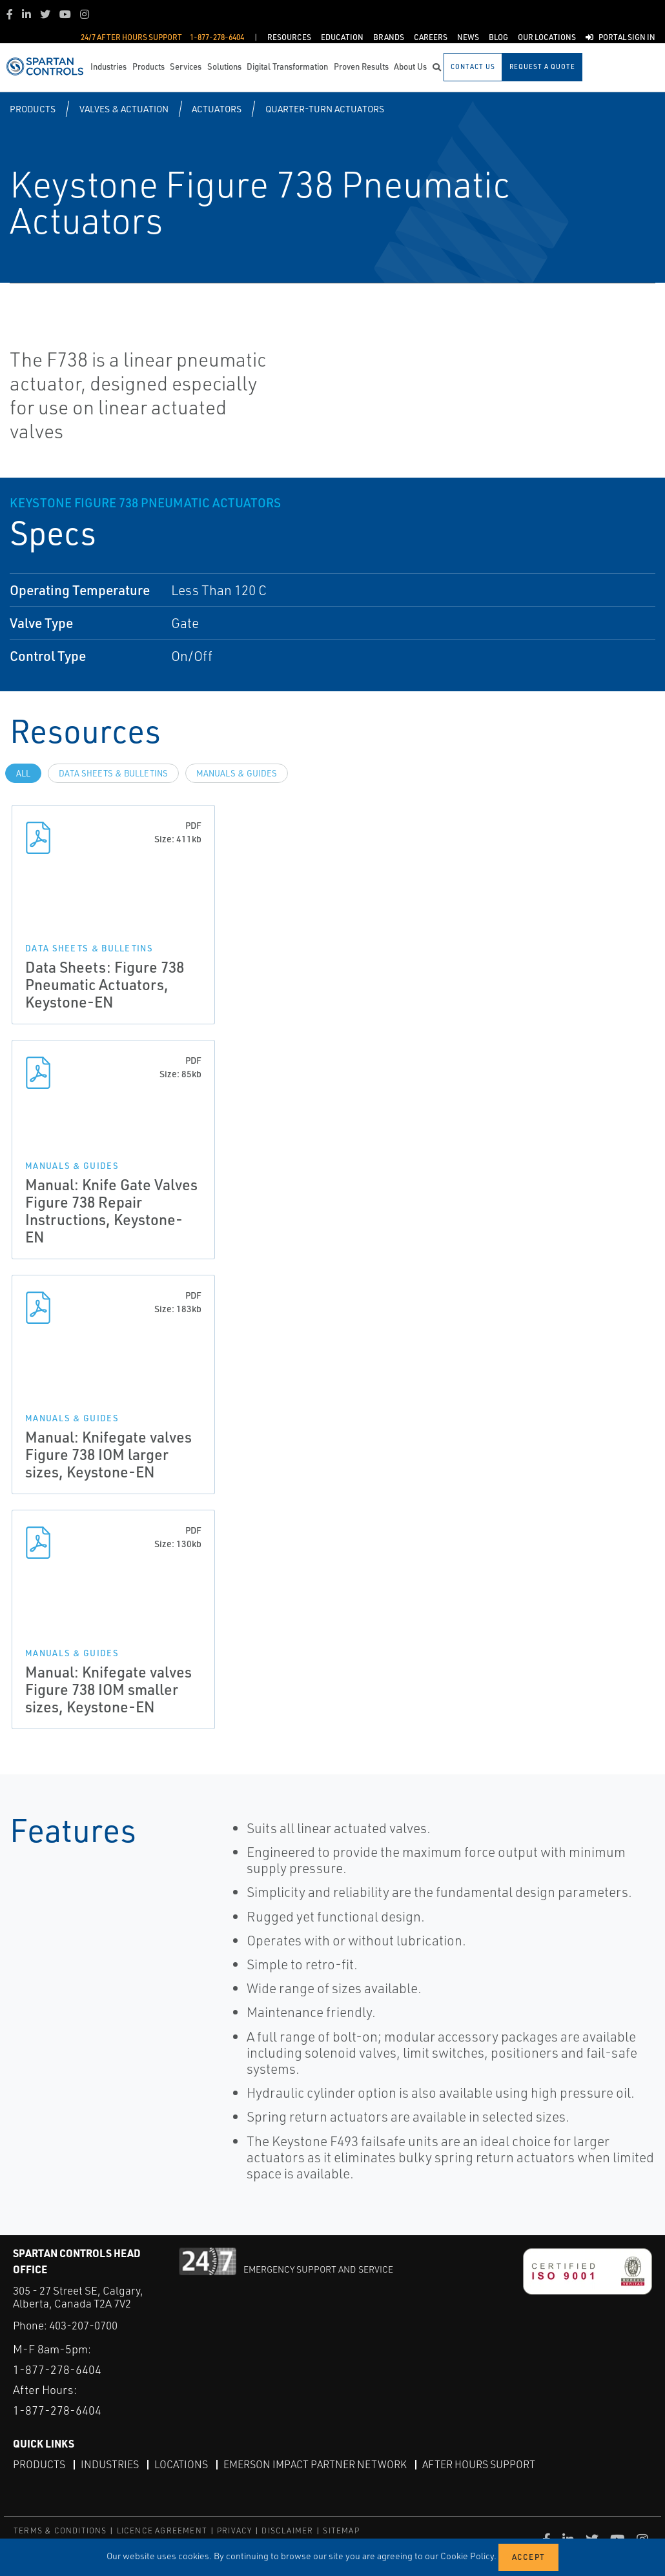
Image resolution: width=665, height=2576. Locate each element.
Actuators (216, 108)
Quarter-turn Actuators (324, 108)
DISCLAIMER (287, 2530)
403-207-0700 (83, 2325)
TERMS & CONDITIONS (60, 2530)
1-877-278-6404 (57, 2369)
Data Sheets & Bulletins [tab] (113, 773)
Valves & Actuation (124, 108)
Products (33, 108)
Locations (181, 2464)
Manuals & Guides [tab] (236, 773)
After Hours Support (478, 2464)
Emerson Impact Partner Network (315, 2464)
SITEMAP (341, 2530)
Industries (110, 2464)
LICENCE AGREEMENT (162, 2530)
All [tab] (23, 773)
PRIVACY (234, 2530)
